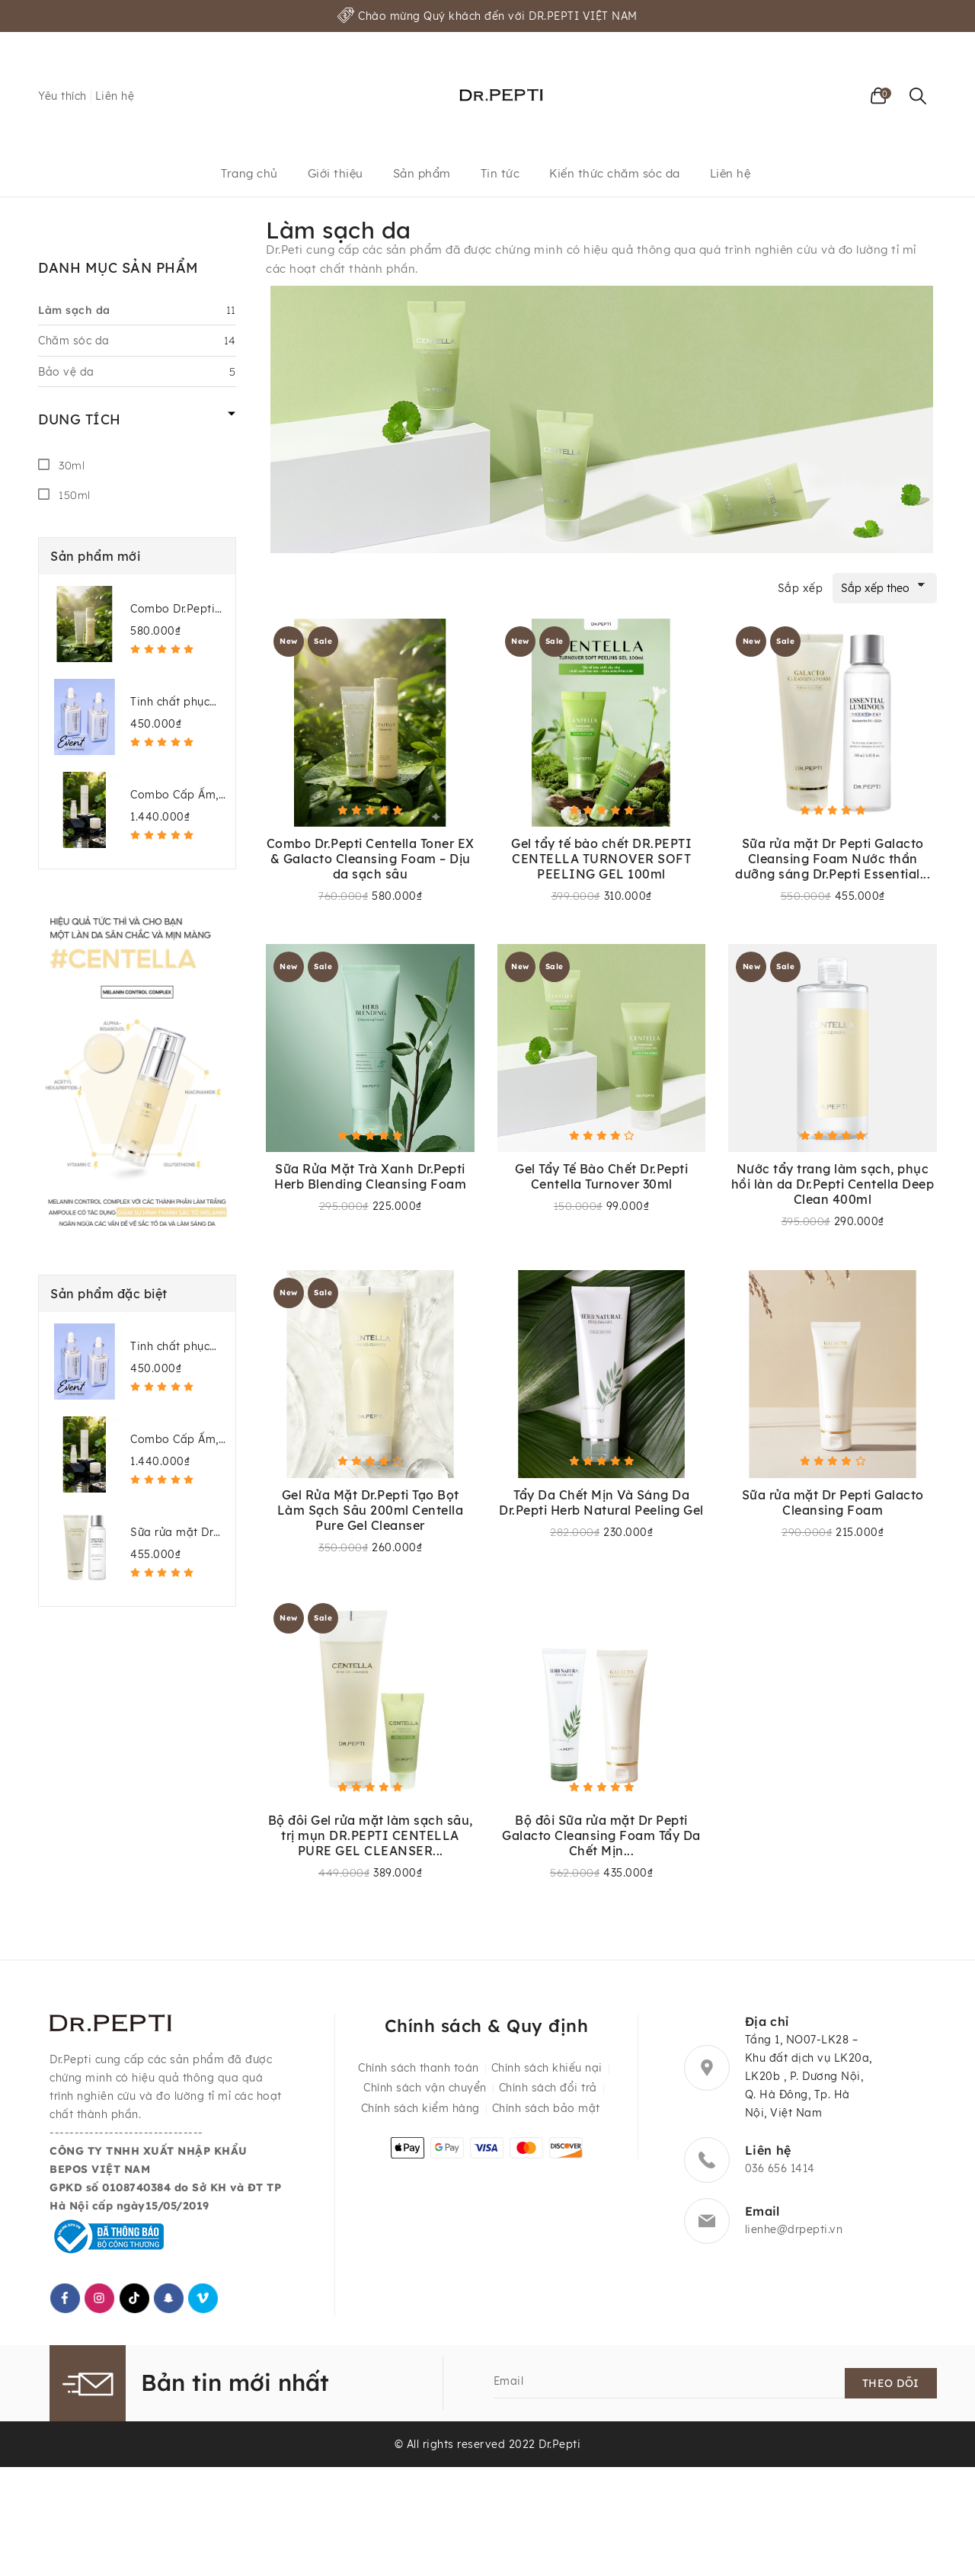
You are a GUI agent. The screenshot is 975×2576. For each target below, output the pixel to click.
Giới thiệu (335, 172)
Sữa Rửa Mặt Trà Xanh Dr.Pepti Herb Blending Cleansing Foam (370, 1178)
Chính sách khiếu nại (547, 2076)
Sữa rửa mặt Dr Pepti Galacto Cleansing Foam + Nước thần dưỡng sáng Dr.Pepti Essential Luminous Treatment (177, 1532)
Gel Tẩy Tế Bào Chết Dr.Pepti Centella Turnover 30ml (601, 1178)
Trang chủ (249, 172)
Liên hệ (115, 96)
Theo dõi (891, 2388)
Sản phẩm (422, 172)
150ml (75, 495)
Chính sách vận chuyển (425, 2096)
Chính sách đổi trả (548, 2096)
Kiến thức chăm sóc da (614, 172)
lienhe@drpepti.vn (794, 2234)
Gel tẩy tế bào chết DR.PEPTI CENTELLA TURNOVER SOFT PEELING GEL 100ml (601, 859)
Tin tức (500, 172)
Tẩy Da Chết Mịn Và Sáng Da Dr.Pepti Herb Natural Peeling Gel (601, 1505)
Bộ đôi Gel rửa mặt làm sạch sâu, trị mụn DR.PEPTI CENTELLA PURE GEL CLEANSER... (370, 1839)
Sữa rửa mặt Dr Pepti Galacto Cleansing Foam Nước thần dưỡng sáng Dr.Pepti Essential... (832, 859)
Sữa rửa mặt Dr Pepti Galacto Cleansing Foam (833, 1505)
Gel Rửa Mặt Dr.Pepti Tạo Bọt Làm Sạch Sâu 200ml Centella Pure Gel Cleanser (370, 1512)
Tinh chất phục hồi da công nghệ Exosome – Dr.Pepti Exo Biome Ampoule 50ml (177, 702)
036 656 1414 (780, 2173)
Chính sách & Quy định (486, 2029)
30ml (72, 465)
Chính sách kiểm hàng (420, 2116)
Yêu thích (62, 96)
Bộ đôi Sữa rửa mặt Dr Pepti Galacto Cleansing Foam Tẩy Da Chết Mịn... (601, 1839)
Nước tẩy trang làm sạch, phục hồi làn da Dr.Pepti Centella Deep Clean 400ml (833, 1185)
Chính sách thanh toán (418, 2076)
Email (509, 2386)
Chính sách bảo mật (546, 2116)
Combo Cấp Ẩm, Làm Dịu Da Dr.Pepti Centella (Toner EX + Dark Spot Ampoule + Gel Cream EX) (175, 795)
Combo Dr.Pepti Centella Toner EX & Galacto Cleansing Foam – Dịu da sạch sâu (178, 609)
